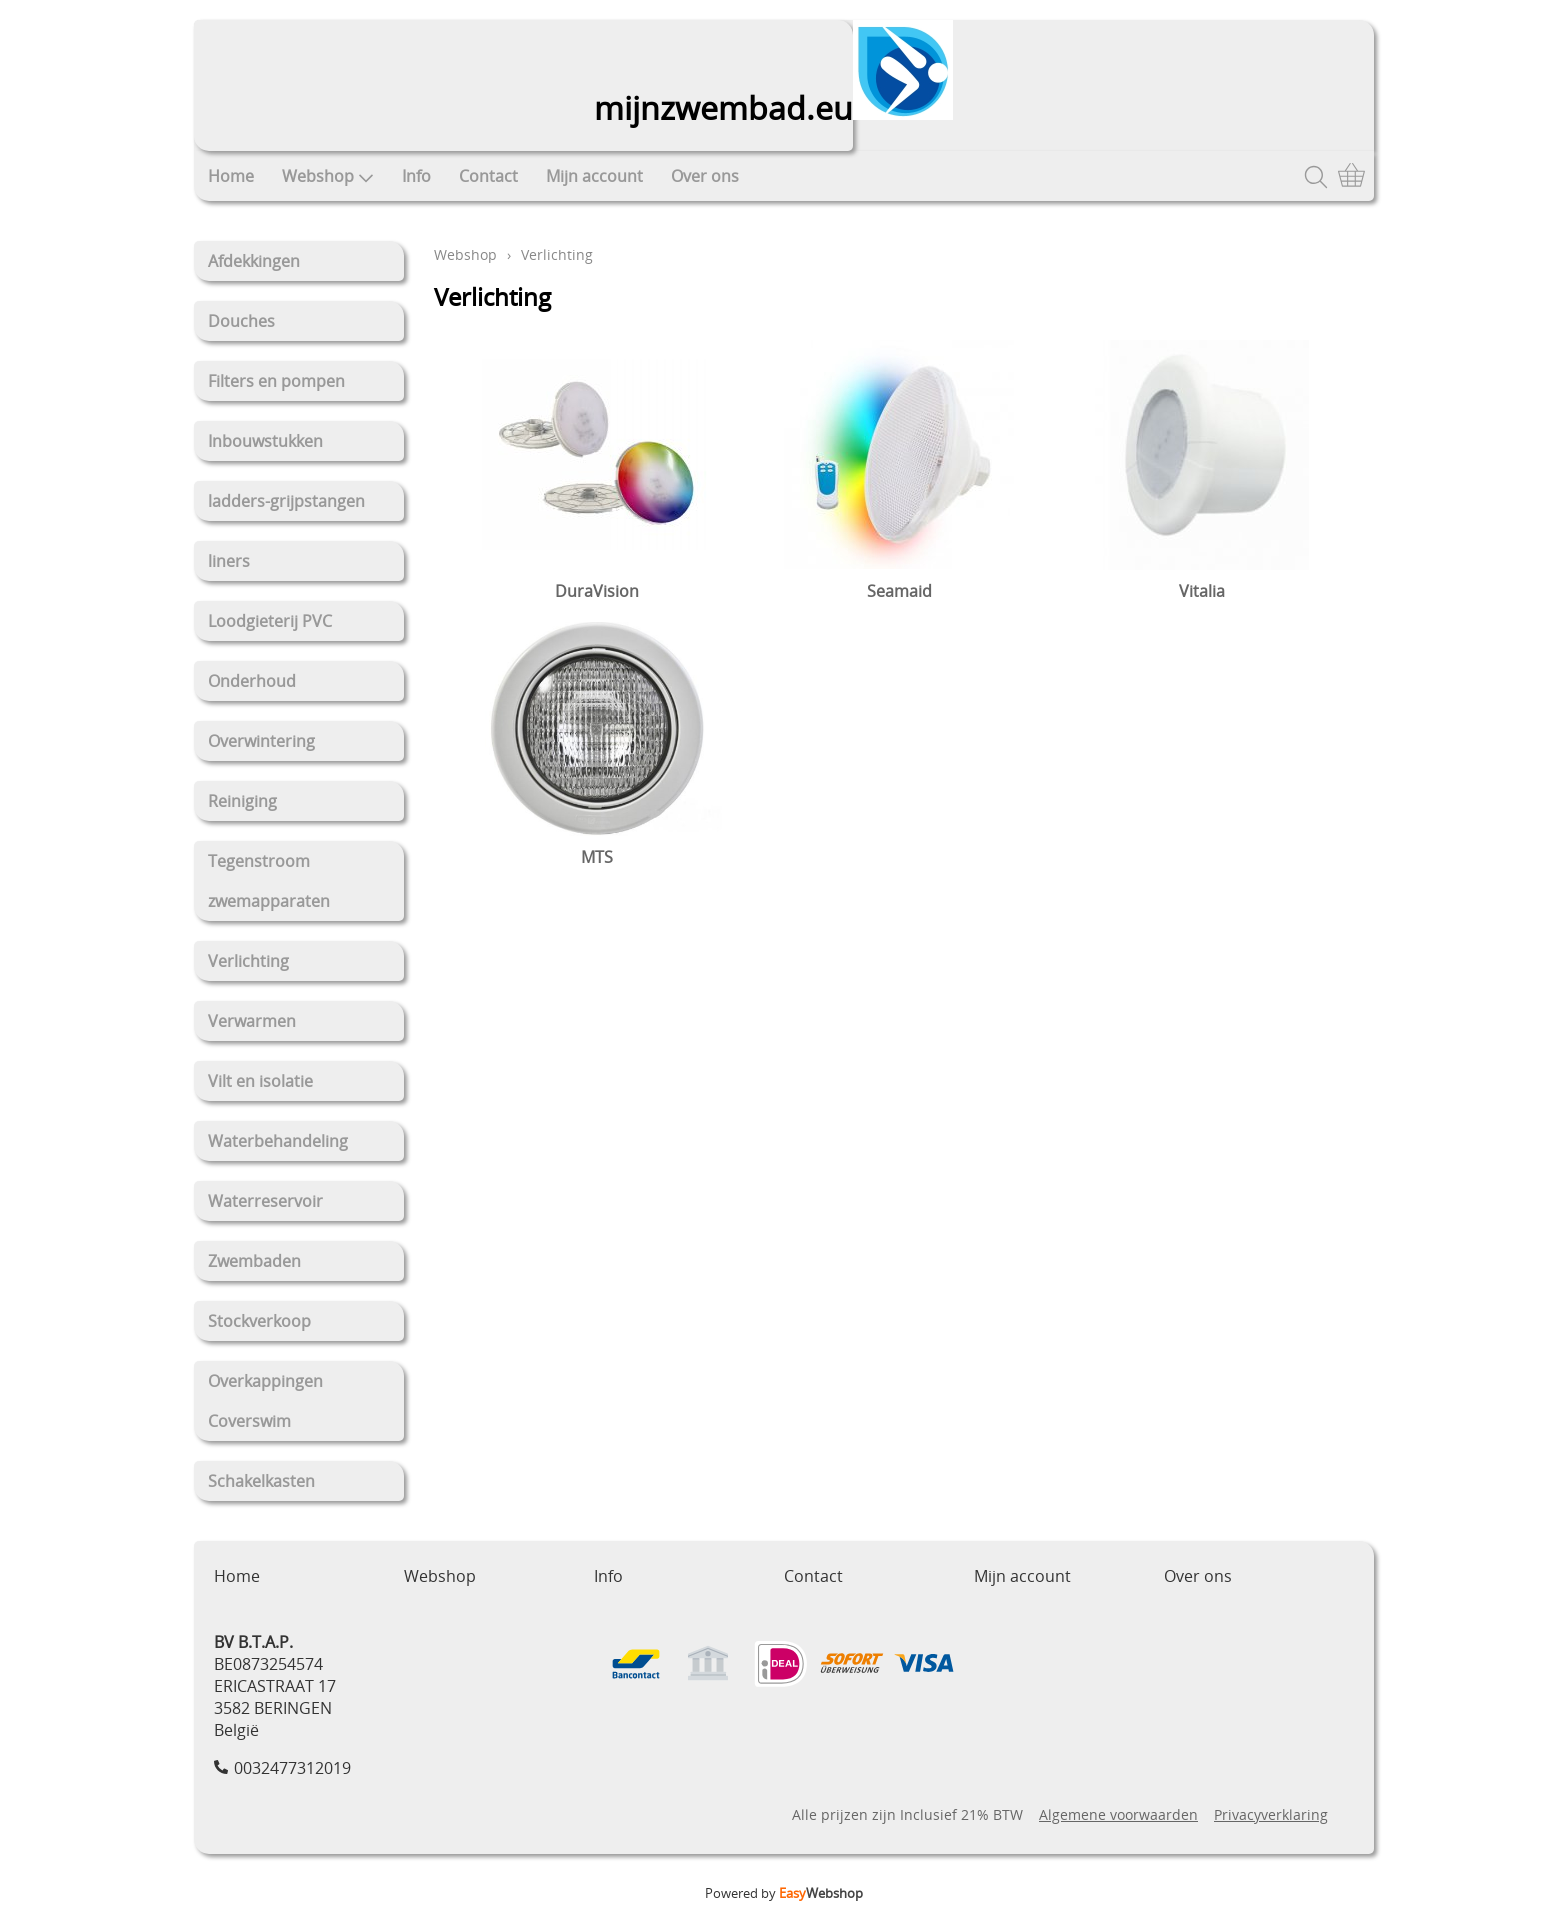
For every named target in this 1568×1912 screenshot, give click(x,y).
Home (231, 176)
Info (416, 176)
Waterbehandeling (278, 1141)
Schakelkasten (261, 1481)
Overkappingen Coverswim (265, 1401)
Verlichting (248, 961)
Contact (488, 176)
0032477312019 (292, 1768)
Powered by (784, 1893)
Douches (241, 321)
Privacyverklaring (1271, 1814)
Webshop (328, 176)
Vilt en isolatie (260, 1081)
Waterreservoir (265, 1201)
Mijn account (594, 176)
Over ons (705, 176)
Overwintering (261, 741)
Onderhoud (252, 681)
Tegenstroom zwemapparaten (269, 881)
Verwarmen (252, 1021)
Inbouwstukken (265, 441)
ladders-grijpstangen (286, 501)
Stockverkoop (259, 1321)
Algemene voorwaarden (1118, 1814)
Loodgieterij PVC (270, 621)
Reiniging (242, 801)
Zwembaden (254, 1261)
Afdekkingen (254, 261)
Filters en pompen (276, 381)
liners (229, 561)
